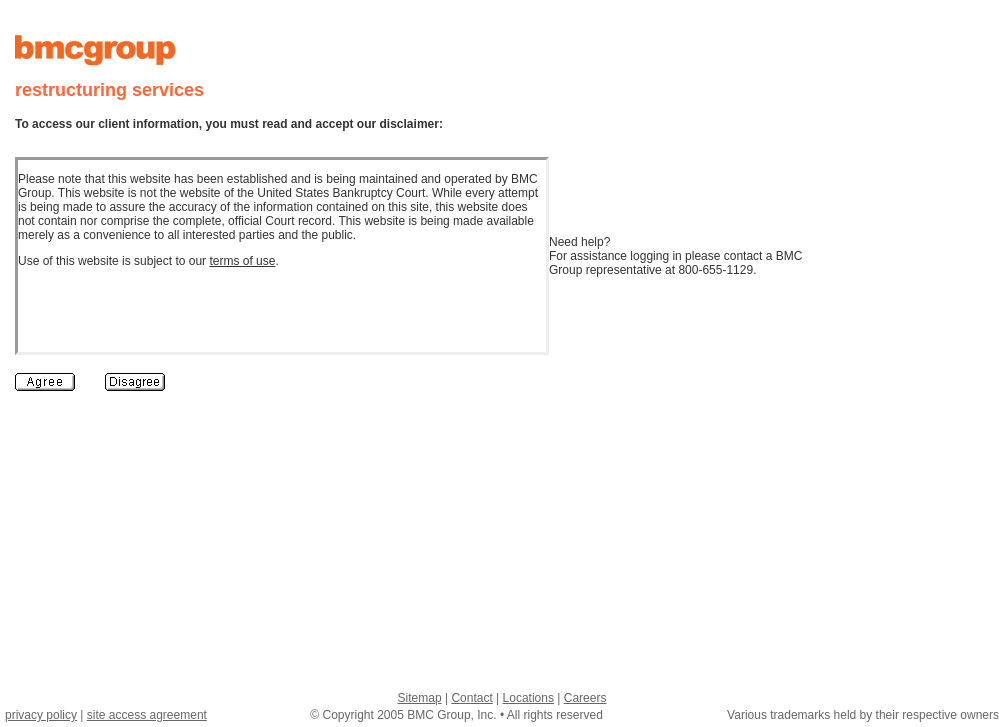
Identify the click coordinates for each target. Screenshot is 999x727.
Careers (585, 698)
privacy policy (41, 715)
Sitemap (420, 698)
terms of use (242, 261)
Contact (471, 698)
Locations (528, 698)
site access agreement (147, 715)
